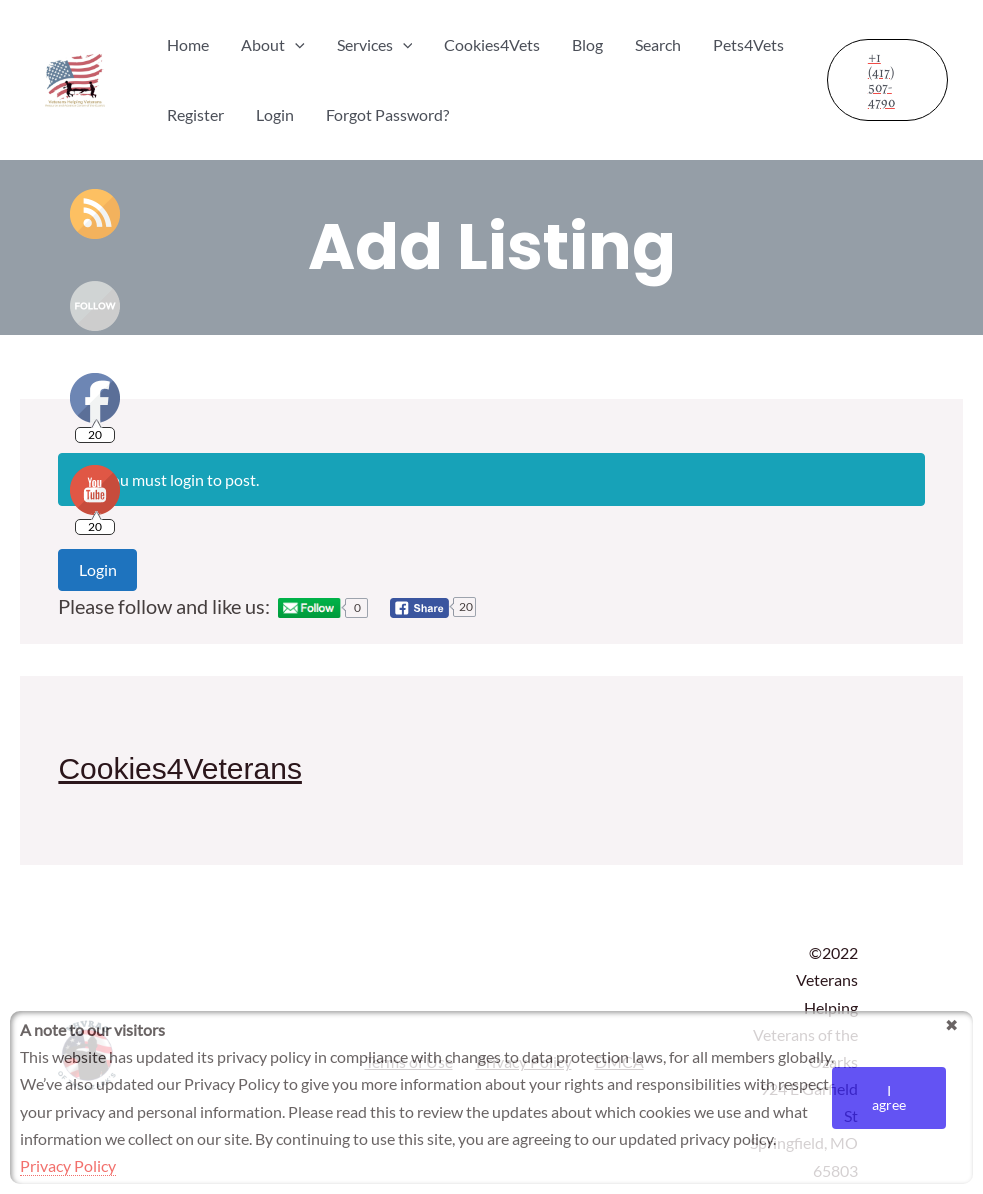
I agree (889, 1097)
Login (98, 569)
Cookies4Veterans (180, 768)
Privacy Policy (68, 1165)
